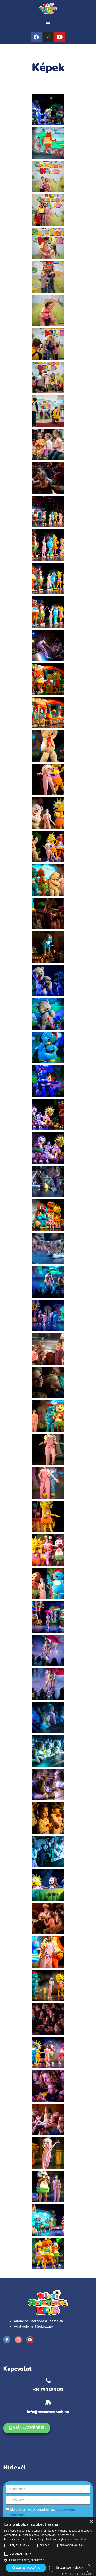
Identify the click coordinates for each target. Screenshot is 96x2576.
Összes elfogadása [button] (26, 2568)
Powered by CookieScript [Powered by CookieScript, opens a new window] (77, 2573)
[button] (48, 22)
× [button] (91, 2521)
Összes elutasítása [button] (70, 2568)
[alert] (48, 2546)
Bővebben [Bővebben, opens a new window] (79, 2539)
